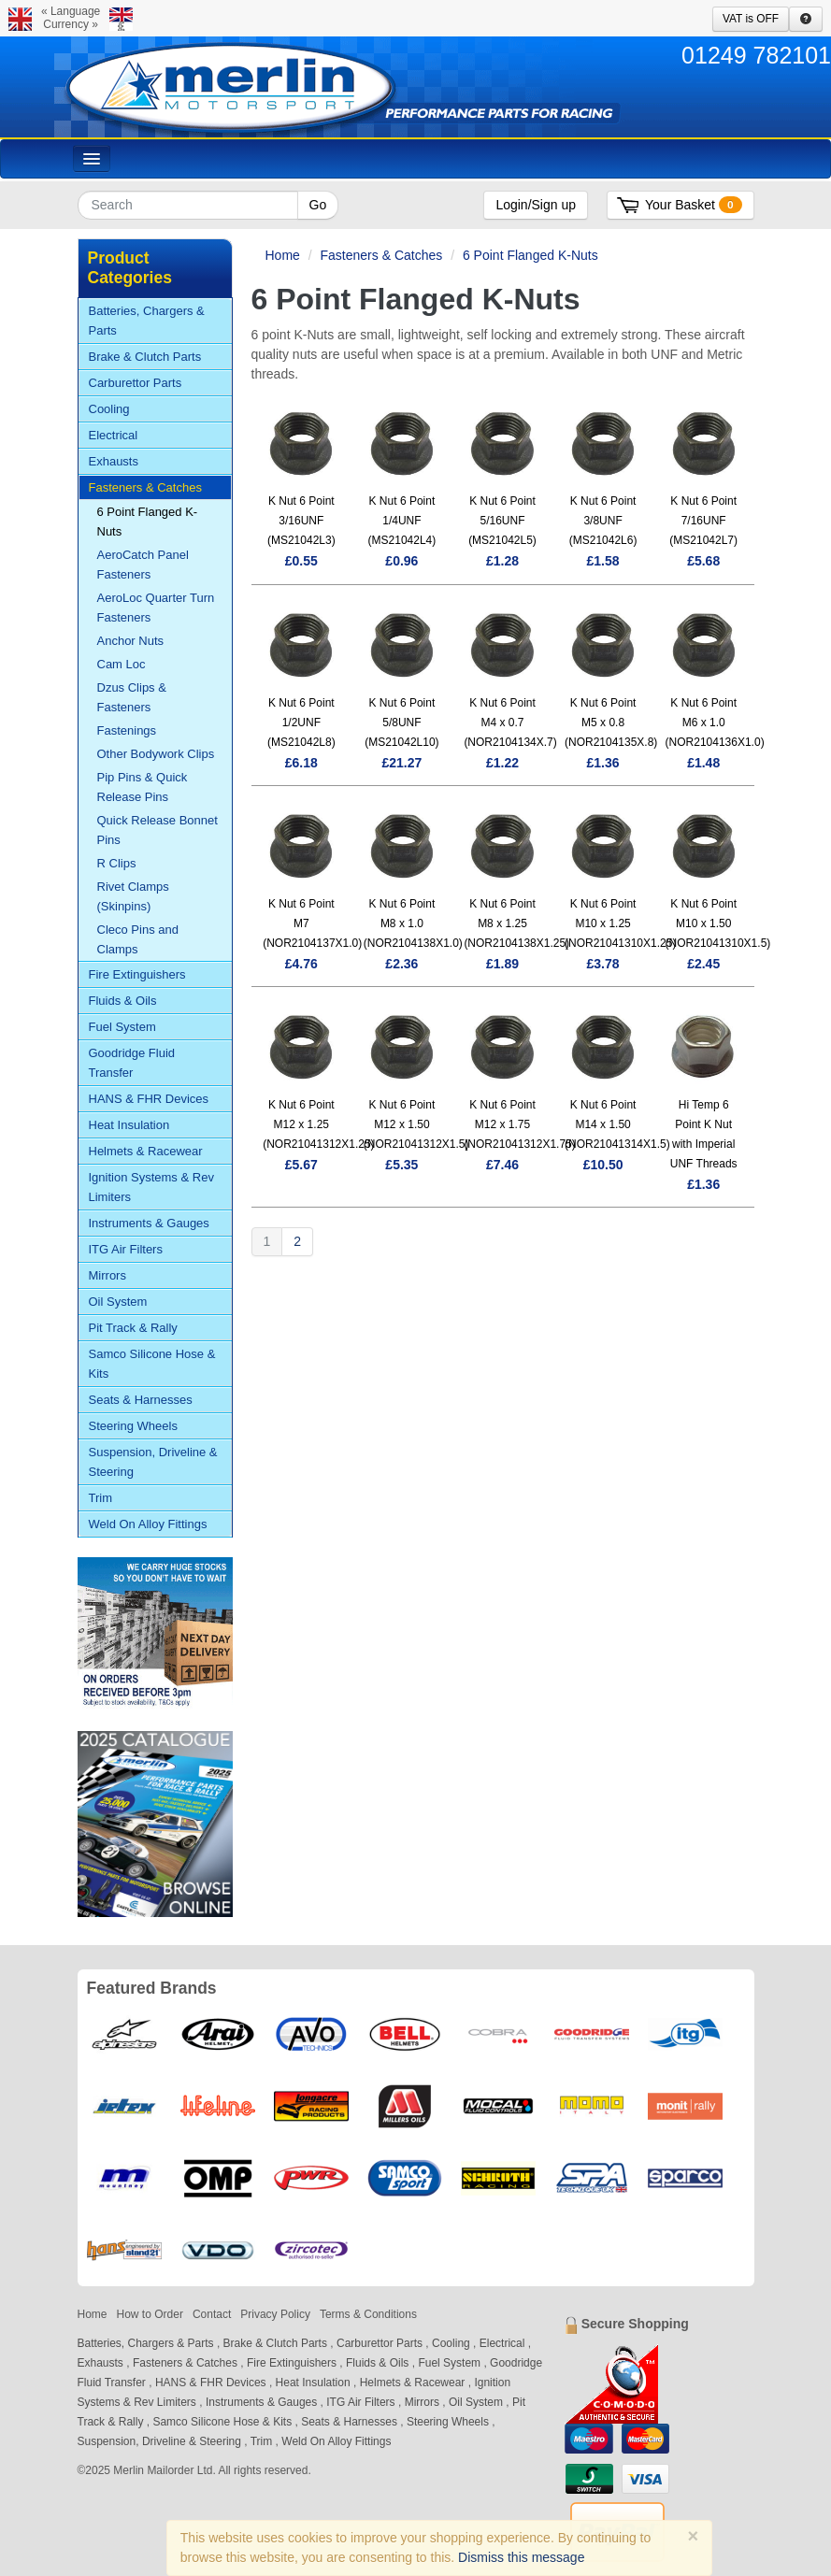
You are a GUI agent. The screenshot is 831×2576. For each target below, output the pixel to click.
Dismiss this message (521, 2557)
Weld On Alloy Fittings (148, 1524)
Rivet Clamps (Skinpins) (133, 896)
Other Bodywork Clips (156, 754)
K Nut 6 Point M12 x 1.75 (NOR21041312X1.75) (519, 1124)
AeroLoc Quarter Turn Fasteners (156, 607)
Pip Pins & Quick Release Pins (142, 787)
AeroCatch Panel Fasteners (143, 564)
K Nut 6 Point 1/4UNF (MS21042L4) (402, 520)
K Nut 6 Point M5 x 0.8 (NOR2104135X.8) (611, 722)
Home (282, 255)
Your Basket (693, 204)
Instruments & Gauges (149, 1223)
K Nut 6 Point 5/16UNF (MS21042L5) (502, 520)
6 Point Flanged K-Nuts (530, 255)
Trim (101, 1498)
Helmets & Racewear (146, 1151)
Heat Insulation (129, 1125)
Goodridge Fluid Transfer (132, 1063)
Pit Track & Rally (133, 1328)
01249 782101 (756, 55)
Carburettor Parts (135, 383)
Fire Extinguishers (137, 974)
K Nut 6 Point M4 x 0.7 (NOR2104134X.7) (510, 722)
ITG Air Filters (126, 1249)
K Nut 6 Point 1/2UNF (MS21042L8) (301, 722)
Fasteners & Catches (382, 255)
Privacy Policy (275, 2314)
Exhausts (113, 461)
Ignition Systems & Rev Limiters (151, 1187)
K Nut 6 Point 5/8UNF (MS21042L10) (401, 722)
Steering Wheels (133, 1426)
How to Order (150, 2314)
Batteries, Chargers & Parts (147, 320)
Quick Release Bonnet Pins (157, 830)
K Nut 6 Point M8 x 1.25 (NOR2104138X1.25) (516, 923)
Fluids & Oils (123, 1001)
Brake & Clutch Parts (145, 357)
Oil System (118, 1302)
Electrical (113, 435)
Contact (212, 2314)
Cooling (109, 409)
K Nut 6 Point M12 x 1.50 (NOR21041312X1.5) (416, 1124)
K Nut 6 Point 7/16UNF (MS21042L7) (703, 520)
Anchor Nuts (131, 641)
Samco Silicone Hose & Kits (152, 1364)
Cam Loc (121, 664)
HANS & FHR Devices (149, 1099)
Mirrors (107, 1275)
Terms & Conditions (368, 2314)
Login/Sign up (535, 204)
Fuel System (122, 1027)
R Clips (116, 863)
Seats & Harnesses (141, 1400)
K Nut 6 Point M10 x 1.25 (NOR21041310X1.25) (620, 923)
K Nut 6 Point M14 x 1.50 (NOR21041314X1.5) (617, 1124)
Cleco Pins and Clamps (138, 939)
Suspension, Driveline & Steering (153, 1462)
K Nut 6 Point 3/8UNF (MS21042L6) (603, 520)
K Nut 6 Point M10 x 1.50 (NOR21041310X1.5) (718, 923)
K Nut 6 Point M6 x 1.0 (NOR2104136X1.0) (715, 722)
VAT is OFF (751, 18)
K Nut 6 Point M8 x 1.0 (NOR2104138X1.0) (413, 923)
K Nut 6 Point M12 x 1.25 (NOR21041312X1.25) (318, 1124)
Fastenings (127, 730)
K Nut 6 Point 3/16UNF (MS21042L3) (301, 520)
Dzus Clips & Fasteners (131, 697)
